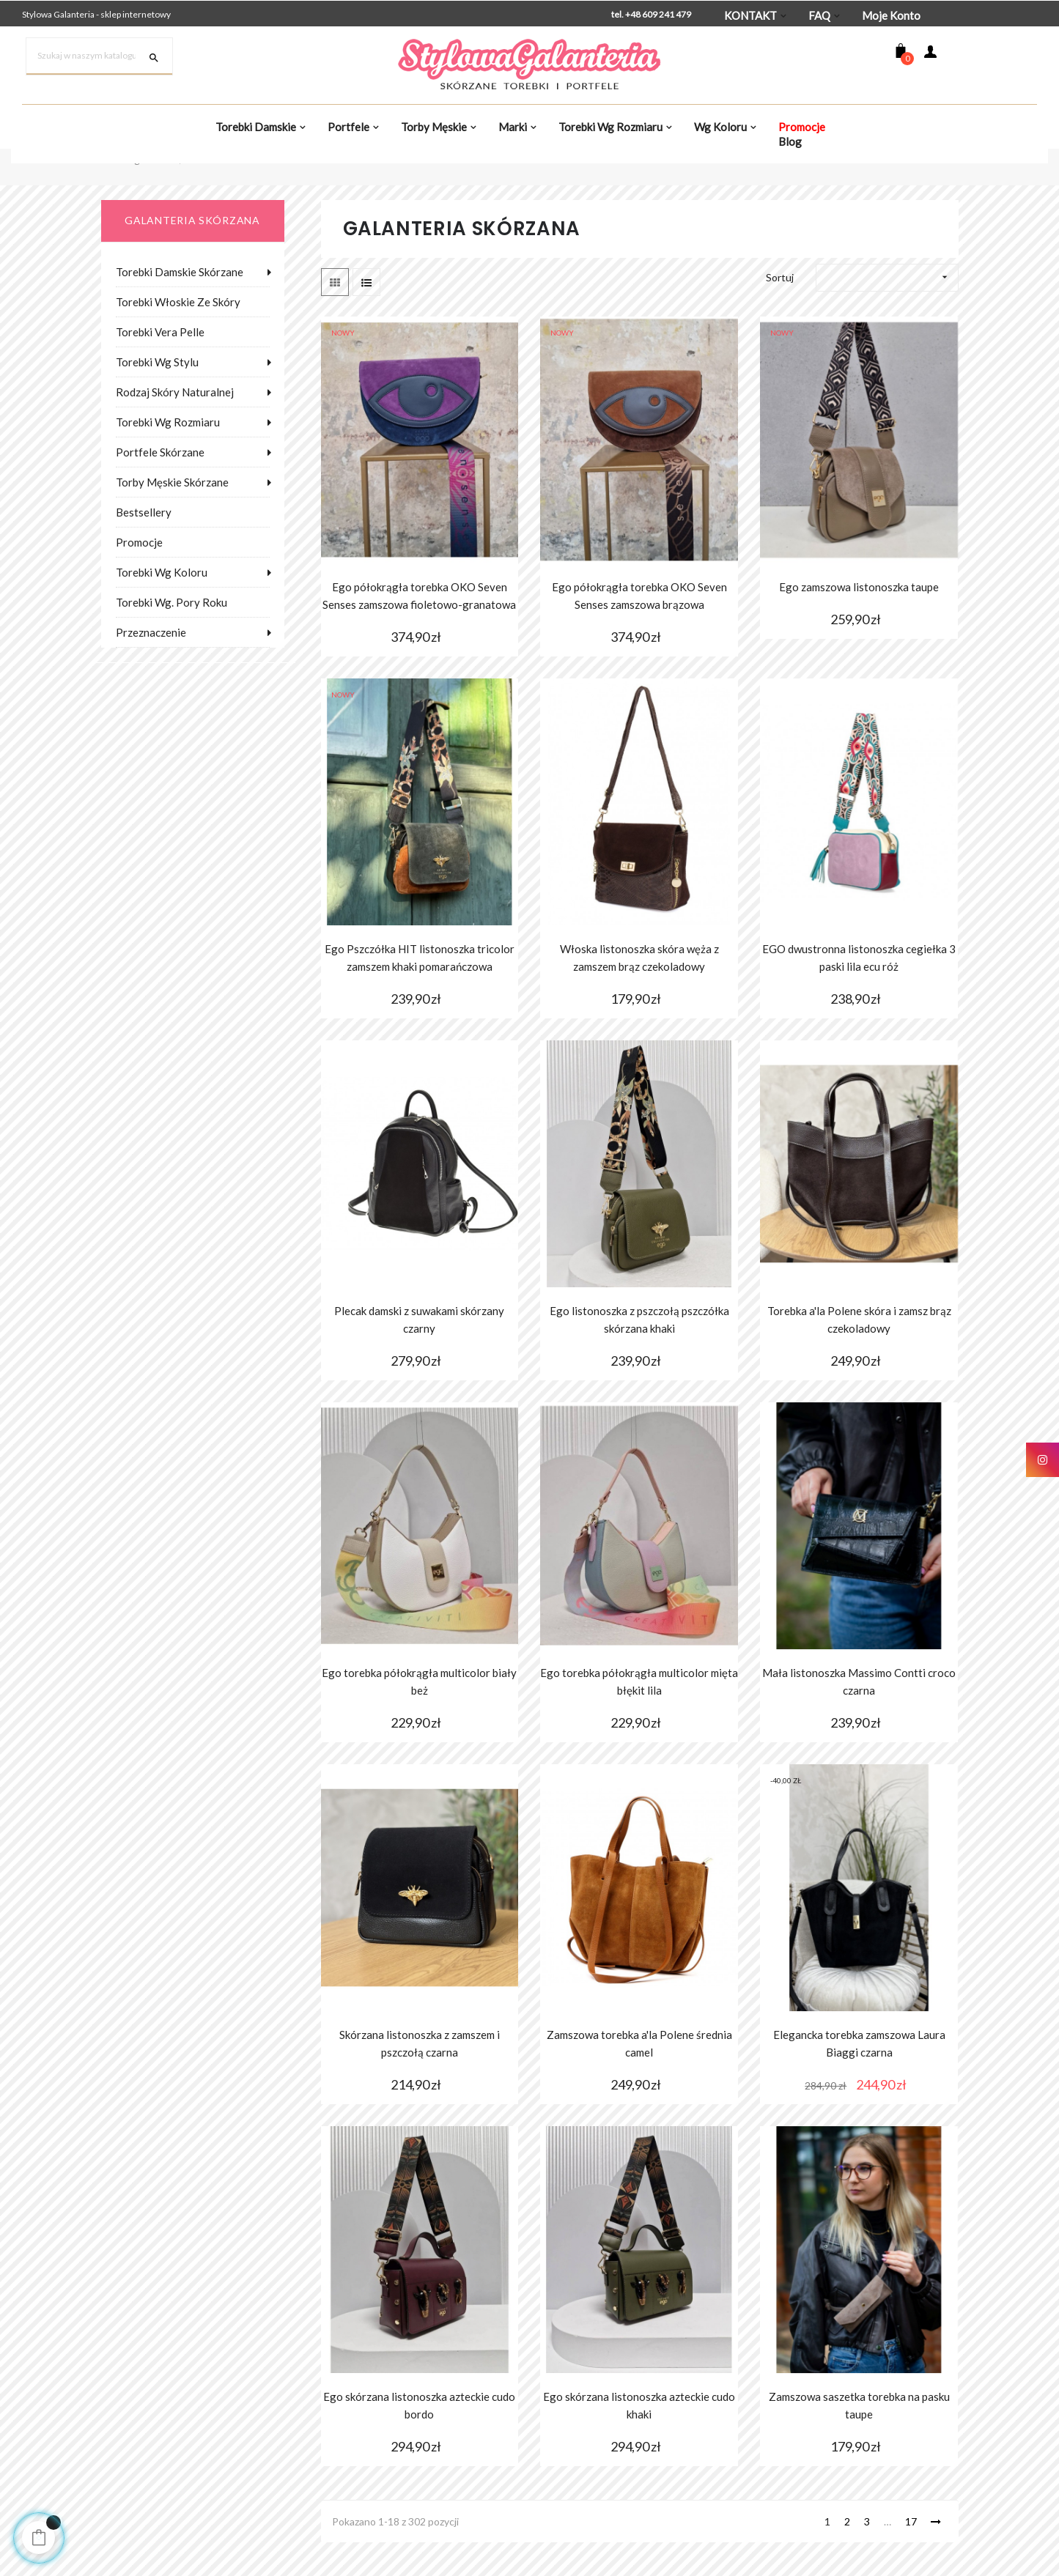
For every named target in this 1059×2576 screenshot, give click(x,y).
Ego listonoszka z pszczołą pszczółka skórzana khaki (639, 1354)
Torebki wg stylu (157, 396)
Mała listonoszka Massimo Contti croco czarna (859, 1715)
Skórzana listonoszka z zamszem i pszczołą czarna (419, 2077)
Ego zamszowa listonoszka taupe (859, 622)
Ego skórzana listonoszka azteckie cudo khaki (639, 2439)
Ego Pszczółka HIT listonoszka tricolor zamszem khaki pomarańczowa (419, 992)
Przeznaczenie (151, 666)
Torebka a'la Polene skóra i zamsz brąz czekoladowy (859, 1354)
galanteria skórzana (192, 255)
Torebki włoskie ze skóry (178, 336)
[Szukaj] (99, 56)
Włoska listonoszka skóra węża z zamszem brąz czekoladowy (639, 992)
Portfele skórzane (160, 486)
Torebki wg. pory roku (171, 636)
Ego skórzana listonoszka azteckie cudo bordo (419, 2439)
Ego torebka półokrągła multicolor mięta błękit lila (639, 1715)
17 (911, 2556)
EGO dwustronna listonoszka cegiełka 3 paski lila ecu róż (859, 992)
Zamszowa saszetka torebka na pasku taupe (859, 2439)
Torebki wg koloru (161, 606)
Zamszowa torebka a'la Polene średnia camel (639, 2077)
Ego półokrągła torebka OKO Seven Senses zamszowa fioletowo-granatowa (419, 630)
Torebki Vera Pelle (160, 366)
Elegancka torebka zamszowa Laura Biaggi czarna (859, 2077)
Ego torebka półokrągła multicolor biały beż (419, 1715)
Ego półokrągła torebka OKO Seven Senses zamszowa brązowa (639, 630)
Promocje (139, 576)
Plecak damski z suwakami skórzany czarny (419, 1354)
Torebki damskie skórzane (179, 306)
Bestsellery (143, 546)
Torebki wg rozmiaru (168, 456)
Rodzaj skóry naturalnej (175, 426)
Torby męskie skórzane (172, 516)
